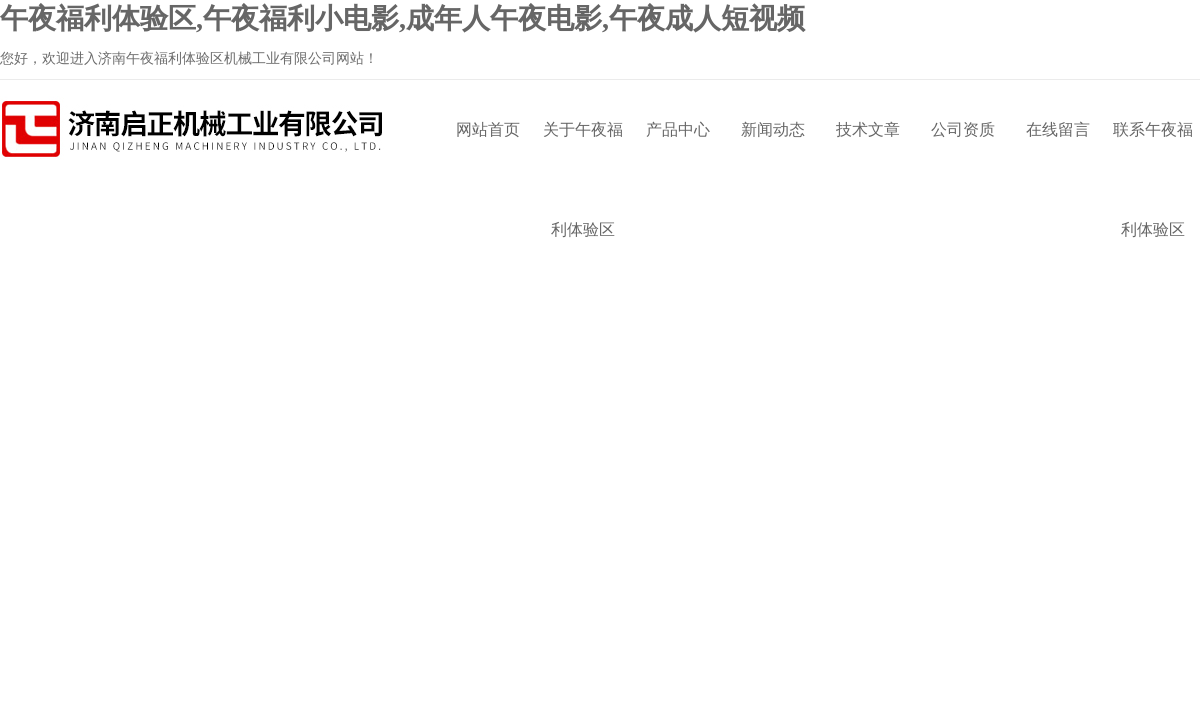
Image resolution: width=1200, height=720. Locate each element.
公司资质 (963, 129)
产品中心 (678, 129)
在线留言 (1058, 129)
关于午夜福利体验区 (583, 150)
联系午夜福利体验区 (1153, 150)
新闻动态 (773, 129)
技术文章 (868, 129)
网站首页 (488, 129)
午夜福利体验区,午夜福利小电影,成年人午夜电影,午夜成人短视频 (402, 18)
